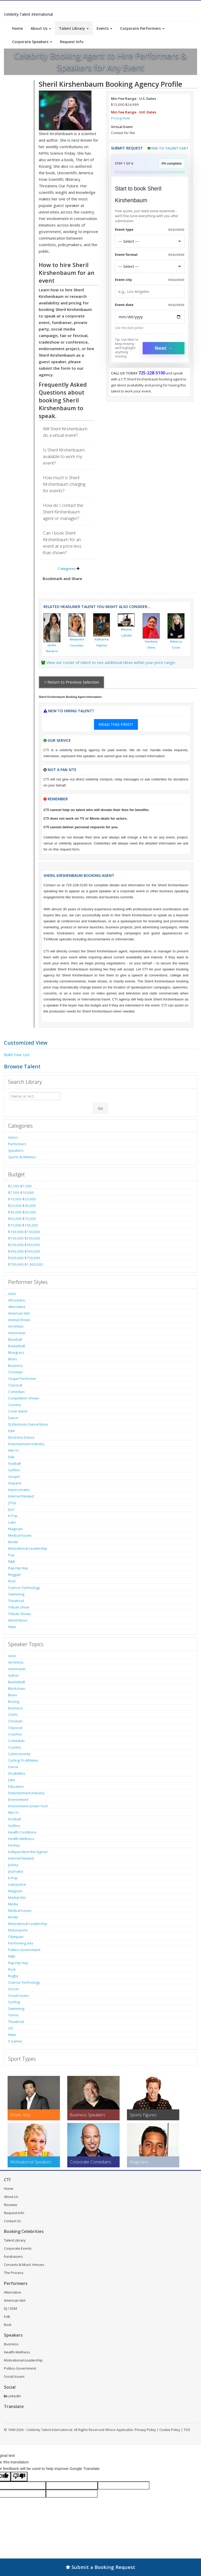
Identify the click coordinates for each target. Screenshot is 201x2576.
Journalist (15, 1871)
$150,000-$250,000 (24, 1238)
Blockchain (16, 1688)
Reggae (14, 1574)
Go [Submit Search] (100, 1108)
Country (14, 1404)
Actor (12, 1293)
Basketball (16, 1346)
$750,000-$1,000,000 (25, 1264)
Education (16, 1786)
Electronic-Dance (21, 1437)
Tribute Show (18, 1607)
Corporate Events (18, 2248)
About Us (41, 28)
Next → (163, 348)
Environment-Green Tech (28, 1806)
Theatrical (16, 1600)
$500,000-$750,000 (24, 1258)
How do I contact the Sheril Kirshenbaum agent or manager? (63, 511)
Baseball (15, 1339)
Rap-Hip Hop (18, 1568)
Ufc (10, 2028)
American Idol (19, 1313)
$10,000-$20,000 (22, 1199)
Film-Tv (13, 1450)
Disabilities (16, 1773)
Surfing (14, 2002)
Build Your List (17, 1054)
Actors (13, 1137)
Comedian (16, 1391)
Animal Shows (19, 1319)
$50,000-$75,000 (22, 1218)
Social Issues (18, 1995)
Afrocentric (16, 1300)
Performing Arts (20, 1943)
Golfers (14, 1470)
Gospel (14, 1476)
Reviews (10, 2204)
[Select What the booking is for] (150, 241)
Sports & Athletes (22, 1157)
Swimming (16, 1594)
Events (104, 28)
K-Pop (13, 1515)
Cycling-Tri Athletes (23, 1760)
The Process (14, 2272)
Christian (15, 1372)
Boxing (13, 1701)
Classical (15, 1385)
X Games (15, 2041)
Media (13, 1904)
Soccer (13, 1989)
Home (17, 28)
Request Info (71, 41)
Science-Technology (24, 1587)
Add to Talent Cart (169, 148)
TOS (187, 2429)
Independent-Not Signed (27, 1851)
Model (13, 1542)
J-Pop (12, 1502)
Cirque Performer (22, 1378)
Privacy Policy (145, 2429)
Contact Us (12, 2221)
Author (13, 1675)
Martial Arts (17, 1897)
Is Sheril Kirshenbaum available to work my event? (64, 456)
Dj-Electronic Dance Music (28, 1424)
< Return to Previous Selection (71, 682)
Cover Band (17, 1411)
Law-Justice (17, 1884)
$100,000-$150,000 (24, 1231)
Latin (12, 1522)
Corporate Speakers (32, 41)
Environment (18, 1799)
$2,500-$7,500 (20, 1186)
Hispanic (15, 1483)
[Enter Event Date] (150, 317)
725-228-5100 (151, 373)
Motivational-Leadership (27, 1548)
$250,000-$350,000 (24, 1244)
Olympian (16, 1936)
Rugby (13, 1976)
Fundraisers (13, 2256)
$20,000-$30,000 (22, 1205)
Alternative (16, 1306)
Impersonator (19, 1489)
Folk (11, 1457)
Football (14, 1463)
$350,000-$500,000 (24, 1251)
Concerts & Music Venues (24, 2264)
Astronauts (17, 1333)
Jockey (13, 1864)
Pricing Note (120, 118)
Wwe (12, 1626)
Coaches (15, 1734)
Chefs (13, 1714)
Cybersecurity (19, 1753)
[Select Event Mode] (150, 266)
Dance (13, 1417)
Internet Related (21, 1496)
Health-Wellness (21, 1838)
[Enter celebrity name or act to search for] (35, 1096)
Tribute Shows (19, 1613)
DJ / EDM (10, 2308)
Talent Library (74, 28)
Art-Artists (16, 1326)
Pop (11, 1555)
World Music (17, 1620)
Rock (12, 1581)
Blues (12, 1359)
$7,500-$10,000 (21, 1192)
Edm (11, 1430)
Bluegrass (16, 1352)
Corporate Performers (142, 28)
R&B (11, 1561)
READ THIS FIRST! (116, 724)
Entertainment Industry (26, 1444)
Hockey (14, 1845)
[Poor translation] (19, 2476)
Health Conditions (22, 1832)
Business (15, 1365)
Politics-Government (24, 1949)
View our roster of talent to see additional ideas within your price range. (111, 662)
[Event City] (150, 291)
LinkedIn (12, 2396)
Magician (15, 1528)
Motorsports (18, 1930)
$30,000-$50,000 (22, 1212)
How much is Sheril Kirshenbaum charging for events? (64, 484)
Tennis (13, 2015)
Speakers (16, 1150)
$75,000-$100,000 (23, 1225)
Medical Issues (20, 1535)
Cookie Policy (169, 2429)
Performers (17, 1144)
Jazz (11, 1509)
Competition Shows (23, 1398)
